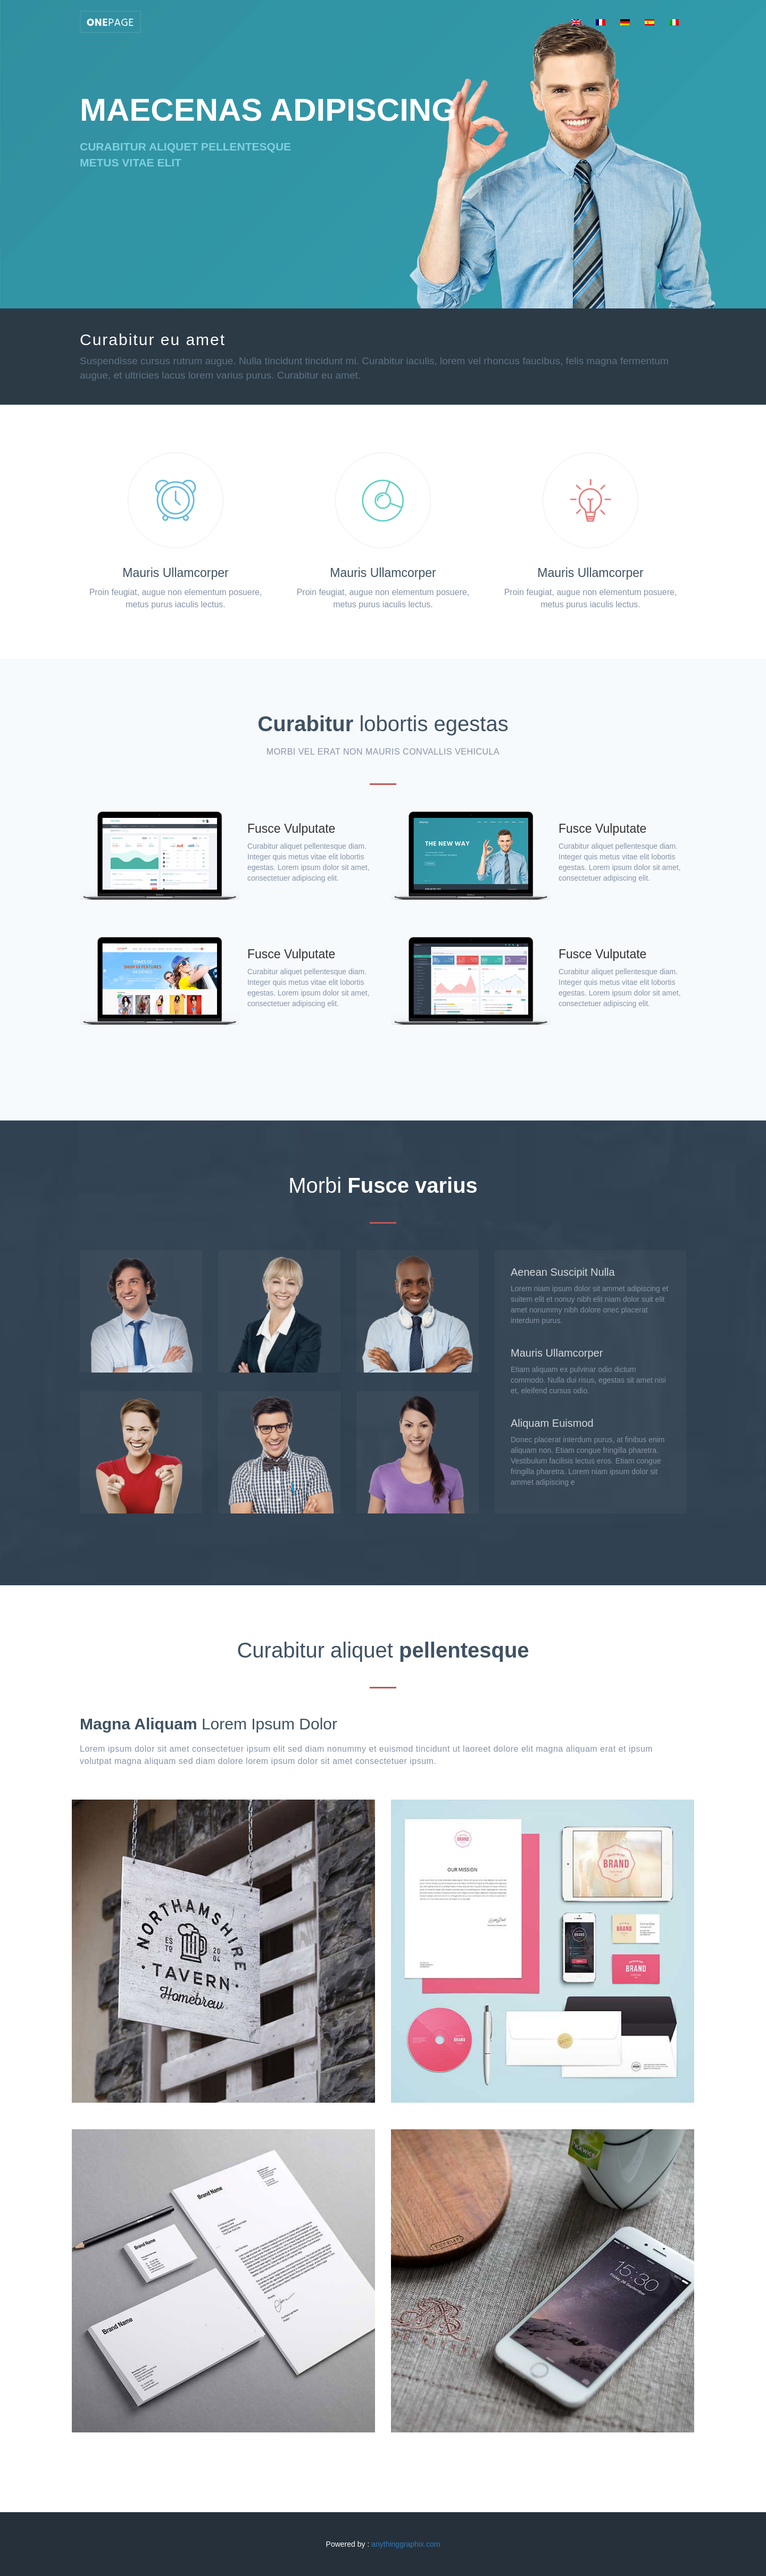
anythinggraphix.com (405, 2544)
